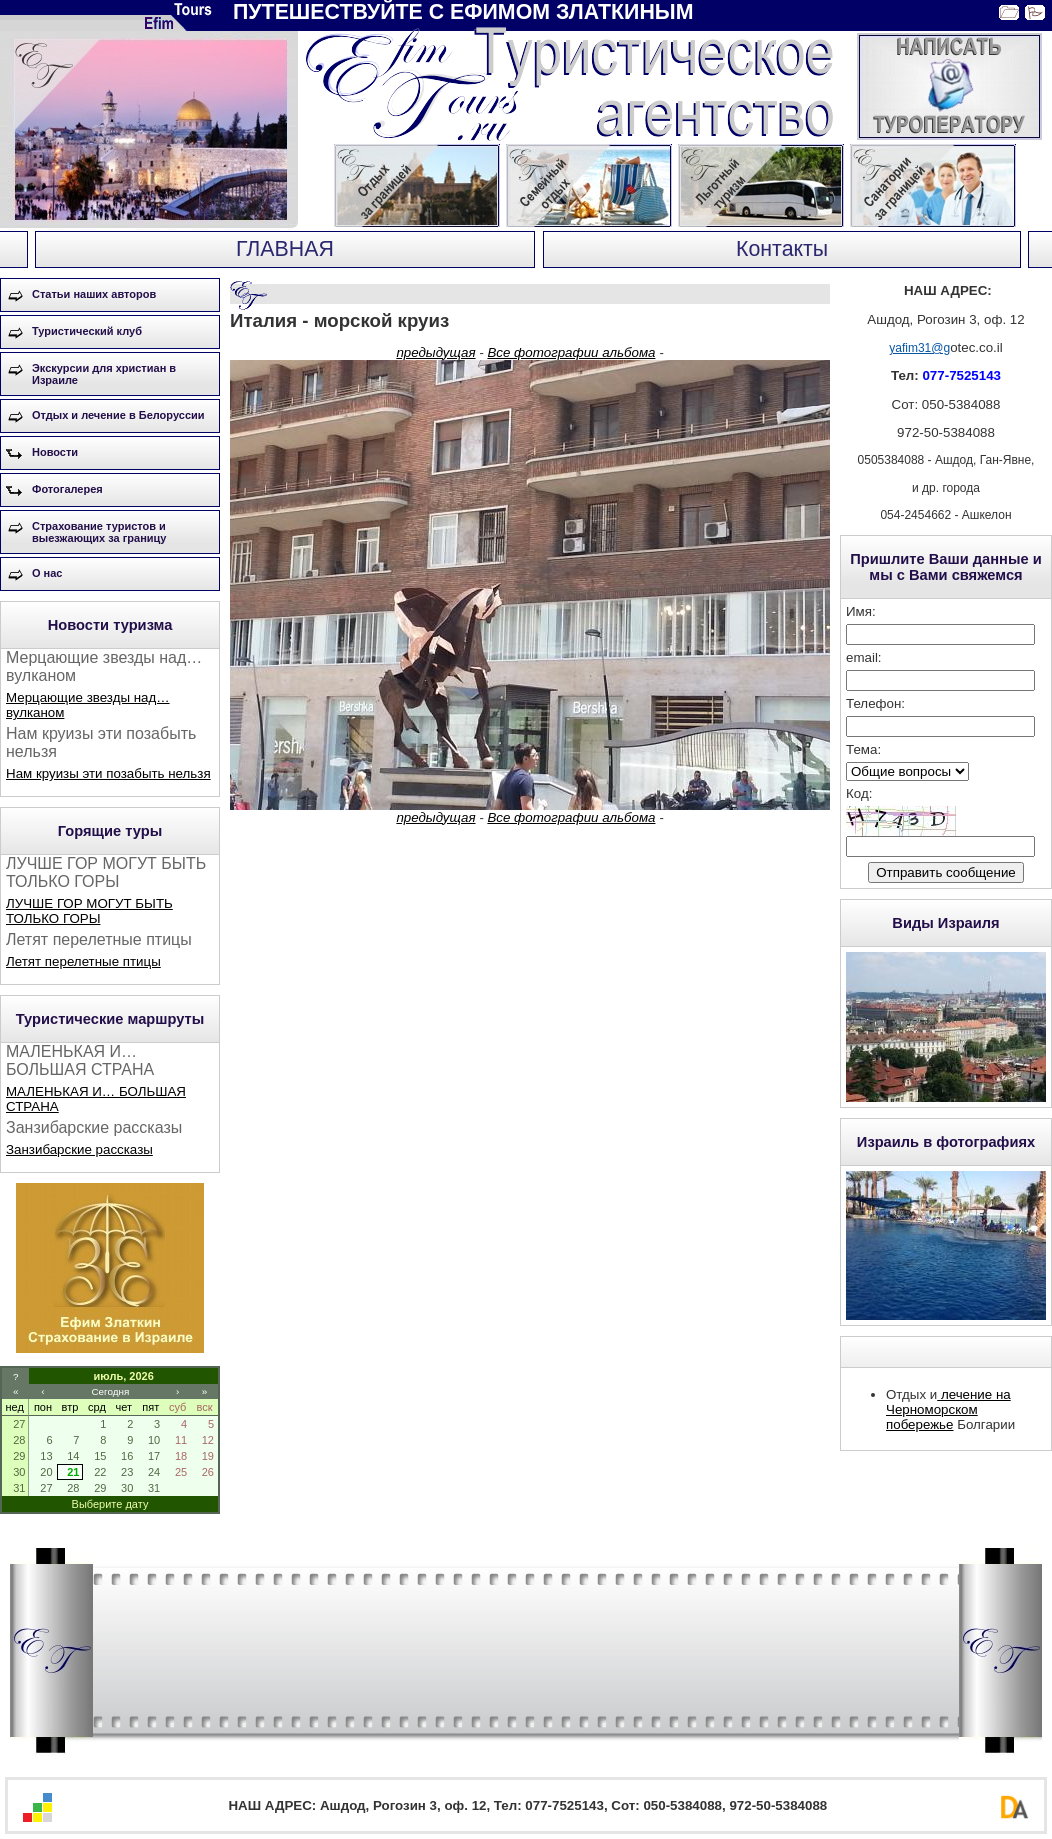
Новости (55, 452)
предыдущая (435, 352)
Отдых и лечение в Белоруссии (118, 415)
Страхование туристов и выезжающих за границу (99, 532)
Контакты (782, 249)
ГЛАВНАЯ (285, 249)
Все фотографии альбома (571, 352)
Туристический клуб (87, 331)
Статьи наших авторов (94, 294)
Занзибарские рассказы (79, 1149)
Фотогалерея (67, 489)
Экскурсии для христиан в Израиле (104, 374)
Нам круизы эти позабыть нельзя (108, 773)
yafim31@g (919, 348)
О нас (47, 573)
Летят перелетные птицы (83, 961)
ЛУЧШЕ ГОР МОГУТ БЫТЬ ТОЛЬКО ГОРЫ (89, 911)
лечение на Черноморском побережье (948, 1409)
